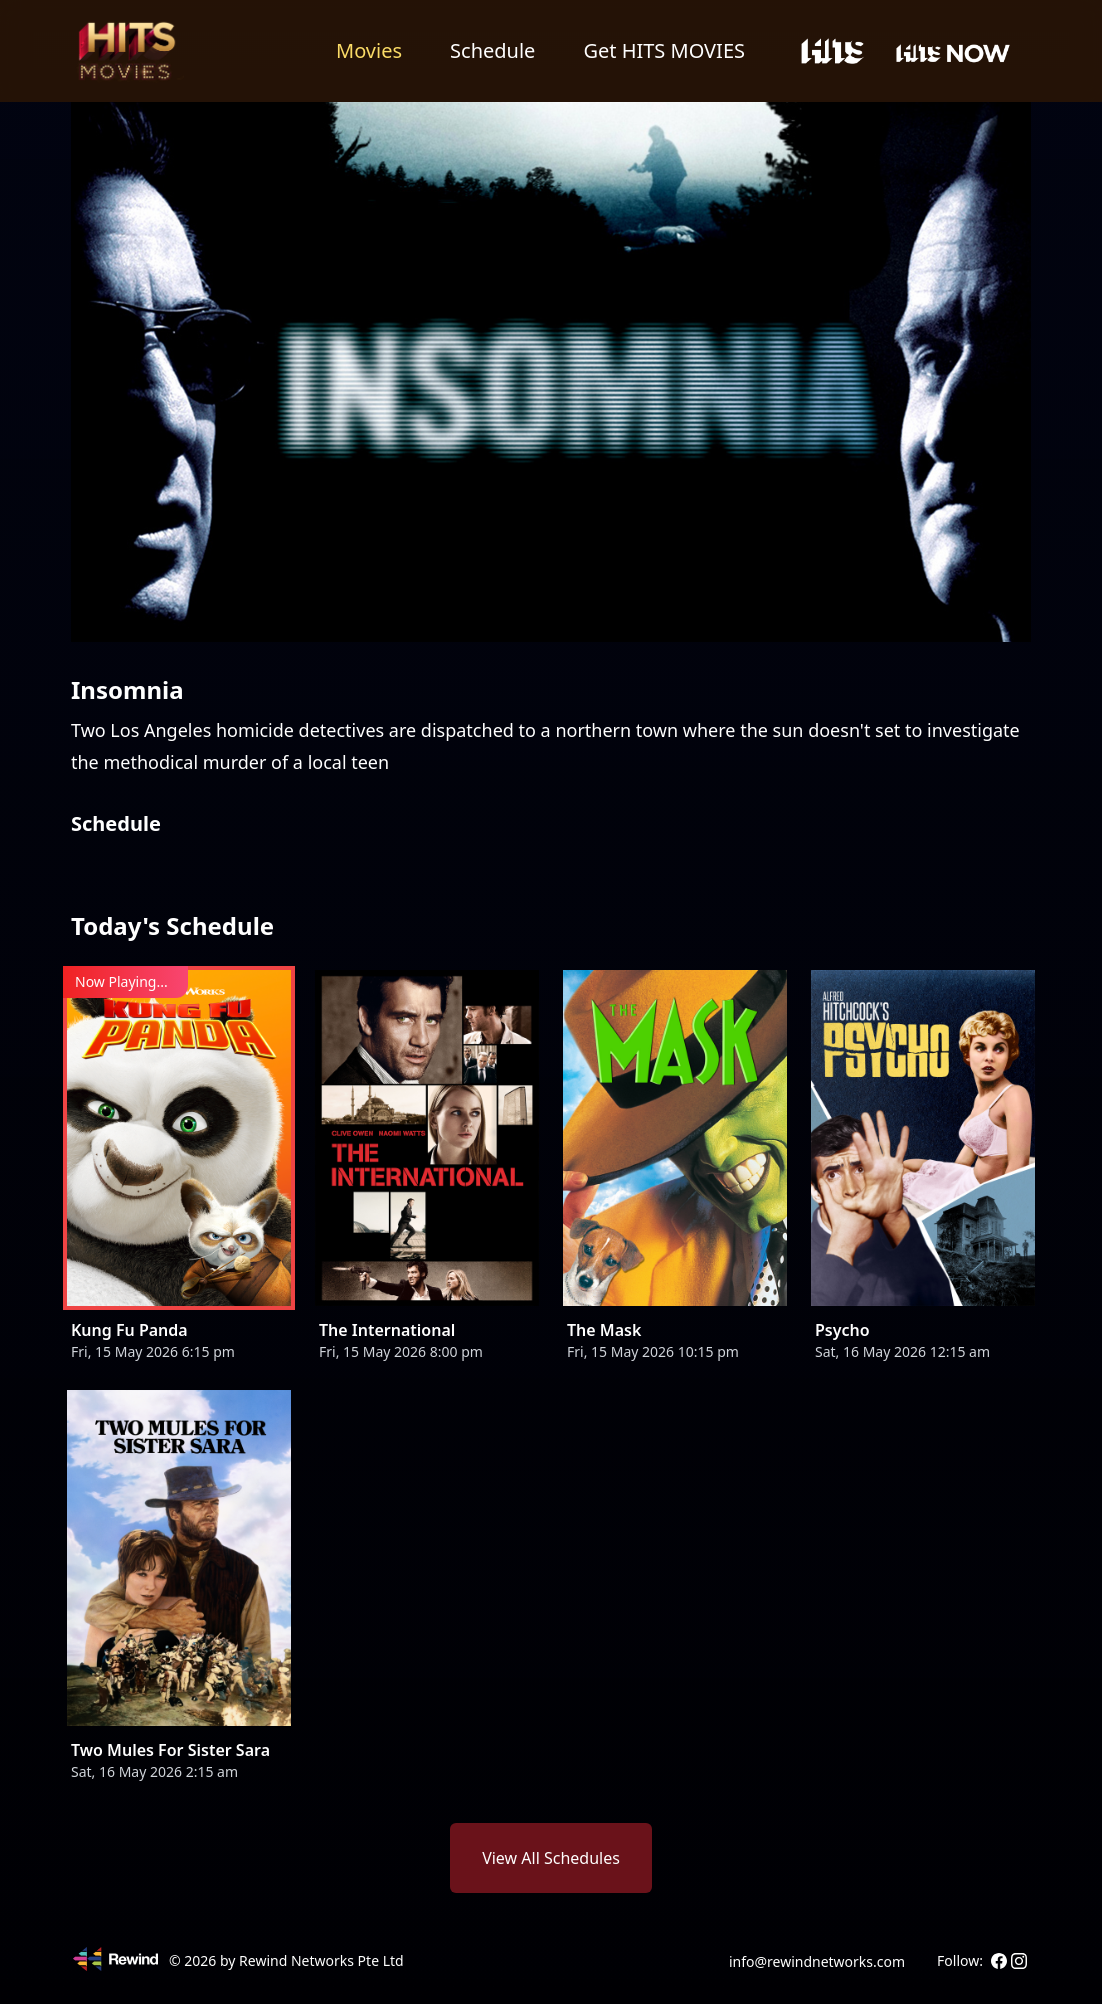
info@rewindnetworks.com (817, 1961)
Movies (369, 50)
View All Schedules (551, 1858)
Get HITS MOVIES (664, 50)
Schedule (492, 50)
